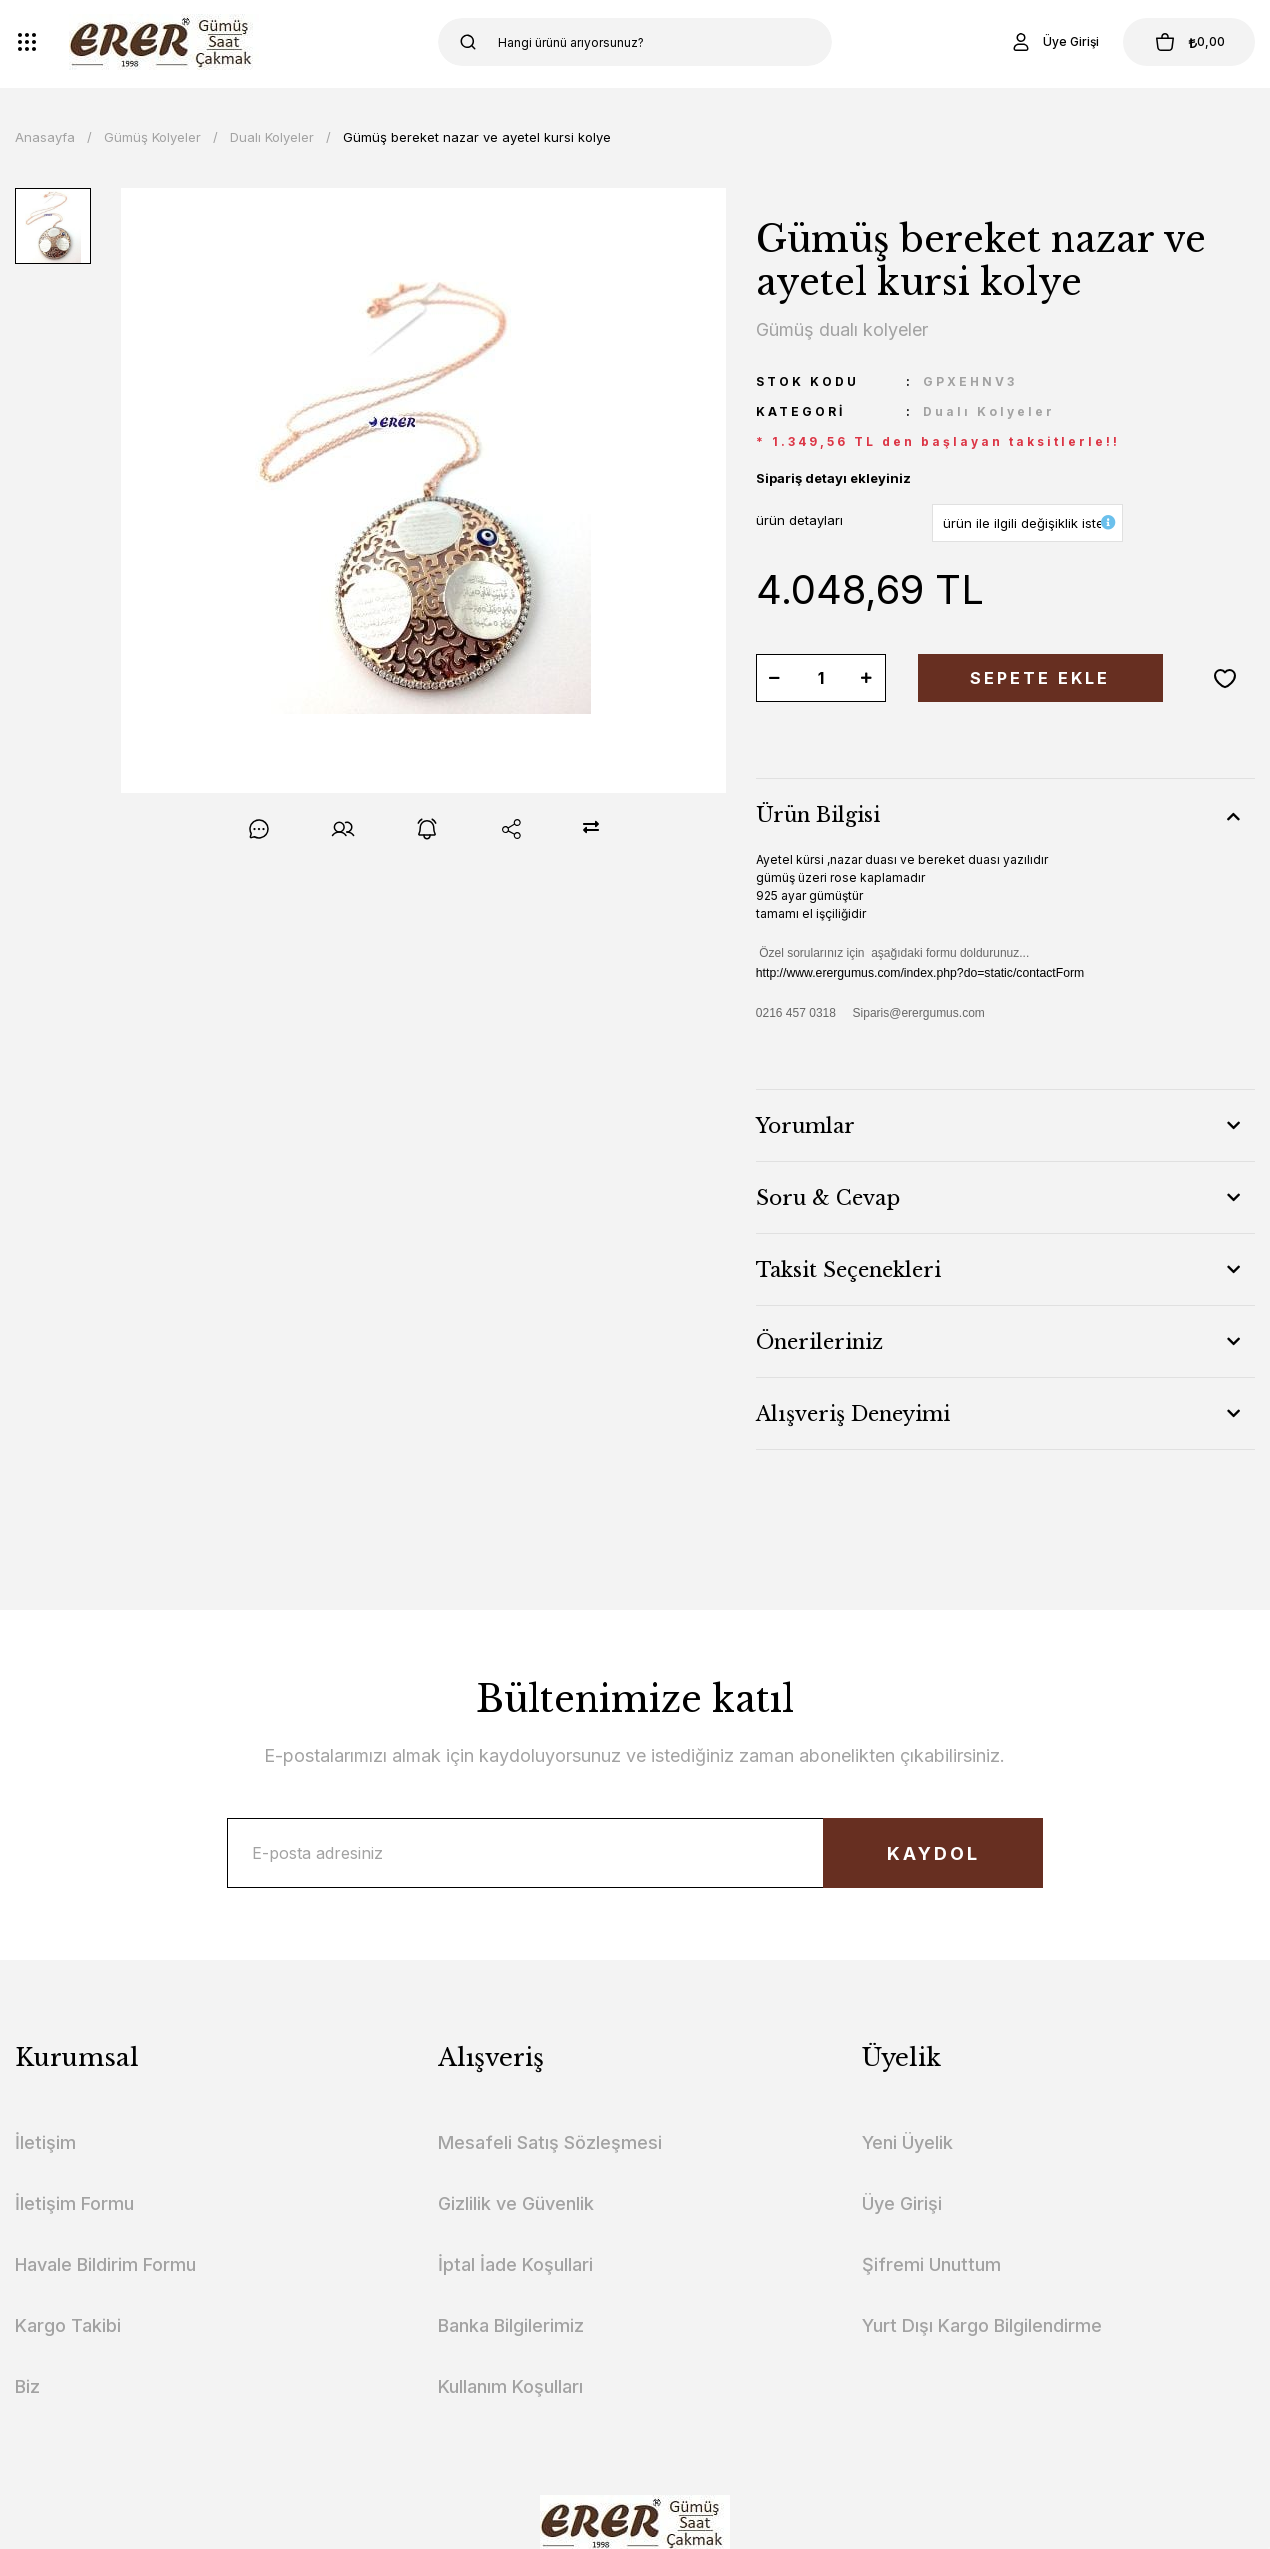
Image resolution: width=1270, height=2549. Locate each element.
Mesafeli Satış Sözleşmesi (550, 2142)
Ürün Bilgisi (818, 815)
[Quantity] (821, 678)
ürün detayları (799, 520)
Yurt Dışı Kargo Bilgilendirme (982, 2325)
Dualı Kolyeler (989, 411)
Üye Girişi (902, 2203)
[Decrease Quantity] (775, 678)
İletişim (45, 2142)
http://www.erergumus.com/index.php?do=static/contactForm (920, 973)
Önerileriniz (819, 1342)
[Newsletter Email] (635, 1853)
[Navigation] (27, 42)
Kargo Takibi (68, 2325)
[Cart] (1189, 42)
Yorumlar (805, 1126)
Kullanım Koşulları (510, 2386)
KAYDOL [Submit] (933, 1853)
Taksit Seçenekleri (848, 1270)
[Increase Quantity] (867, 678)
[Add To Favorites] (1225, 678)
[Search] (634, 42)
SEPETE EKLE (1040, 678)
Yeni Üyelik (907, 2142)
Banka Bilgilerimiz (511, 2325)
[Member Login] (1054, 42)
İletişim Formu (74, 2203)
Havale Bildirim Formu (105, 2264)
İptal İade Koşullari (515, 2264)
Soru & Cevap (828, 1198)
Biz (27, 2386)
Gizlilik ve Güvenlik (516, 2203)
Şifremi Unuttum (931, 2264)
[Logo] (164, 42)
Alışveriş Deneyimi (853, 1414)
